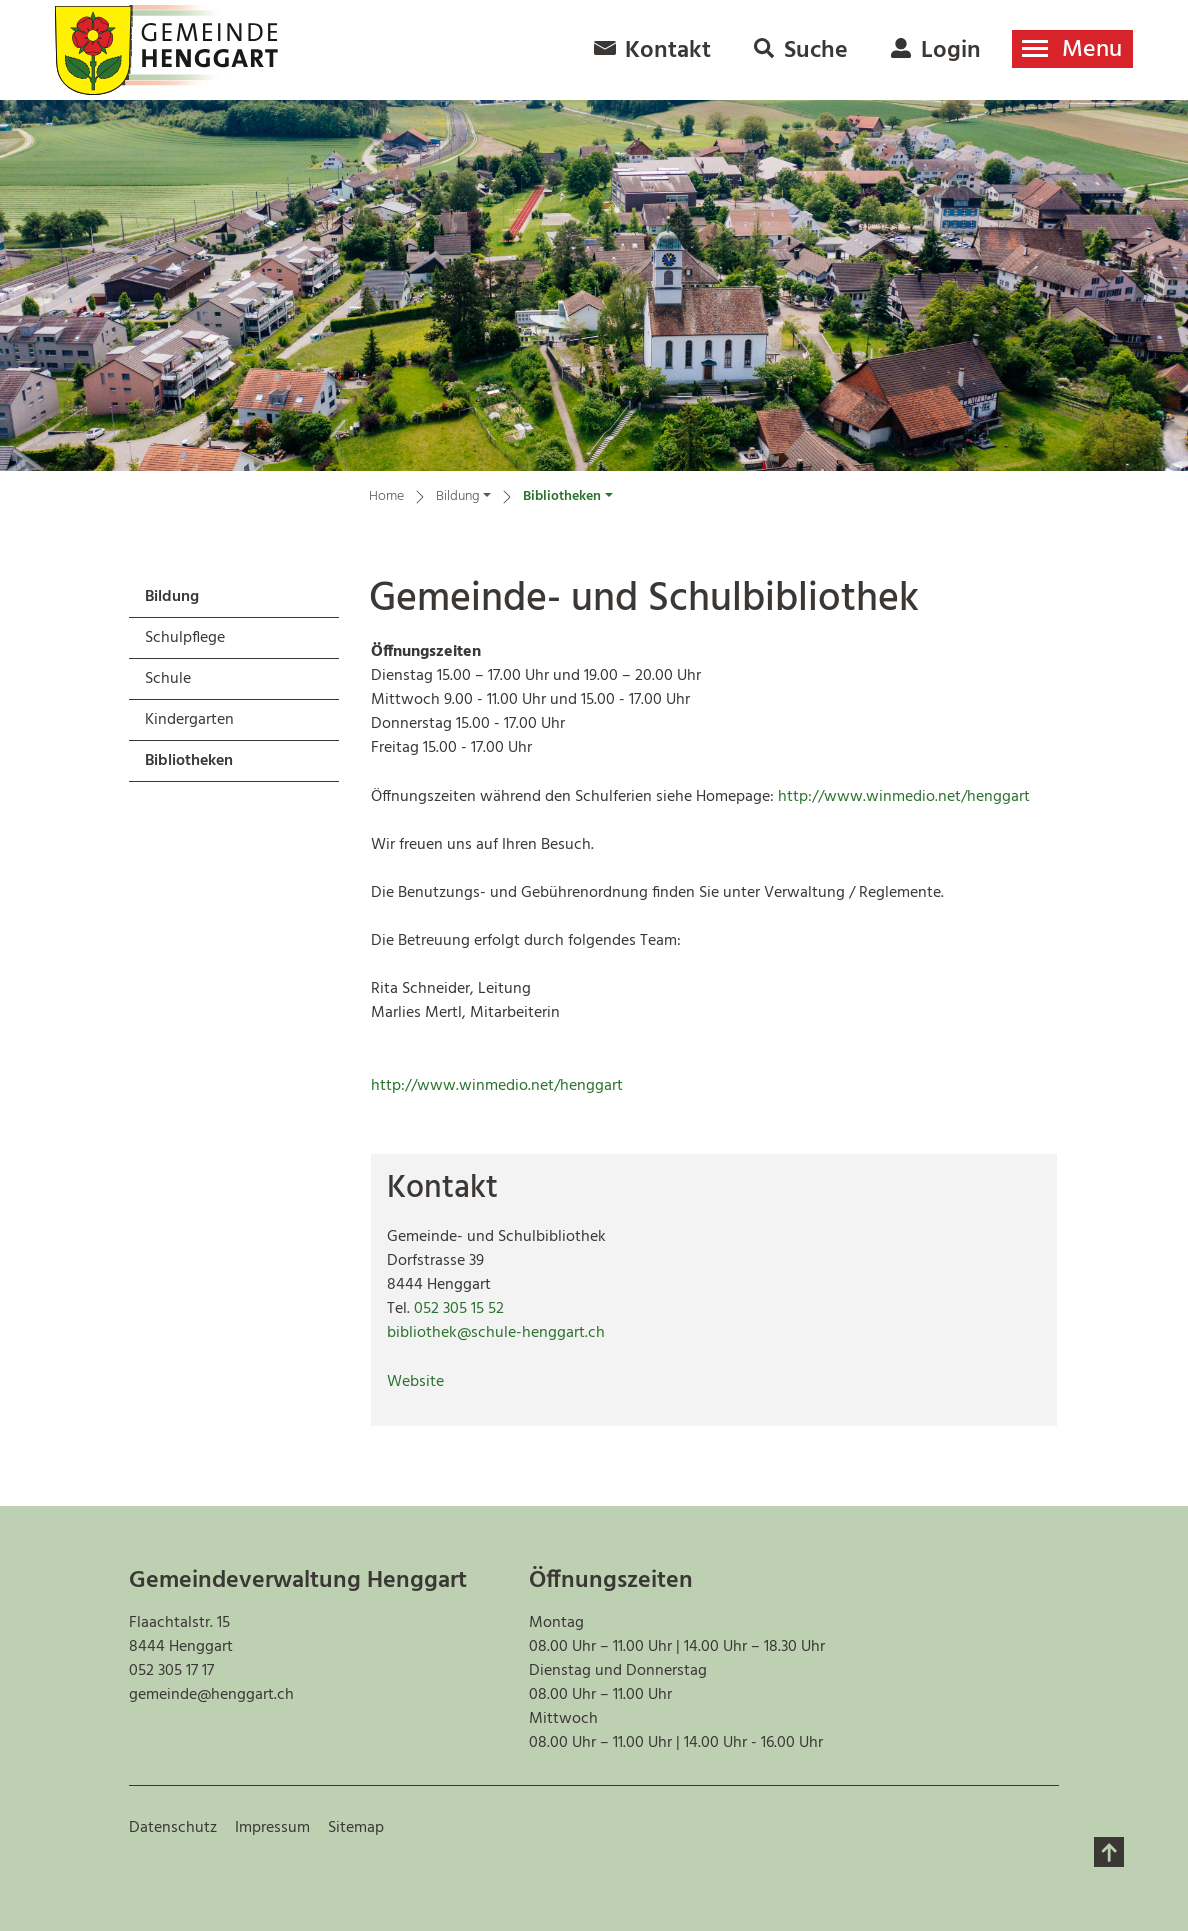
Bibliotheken (197, 764)
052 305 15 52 (459, 1309)
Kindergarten (189, 720)
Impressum (272, 1828)
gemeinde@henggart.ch (211, 1695)
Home (386, 497)
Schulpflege (185, 638)
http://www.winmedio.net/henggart (914, 797)
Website (425, 1382)
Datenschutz (173, 1828)
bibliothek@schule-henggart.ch (496, 1333)
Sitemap (356, 1828)
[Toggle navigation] (1072, 49)
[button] (463, 499)
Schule (168, 679)
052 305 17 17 (171, 1671)
